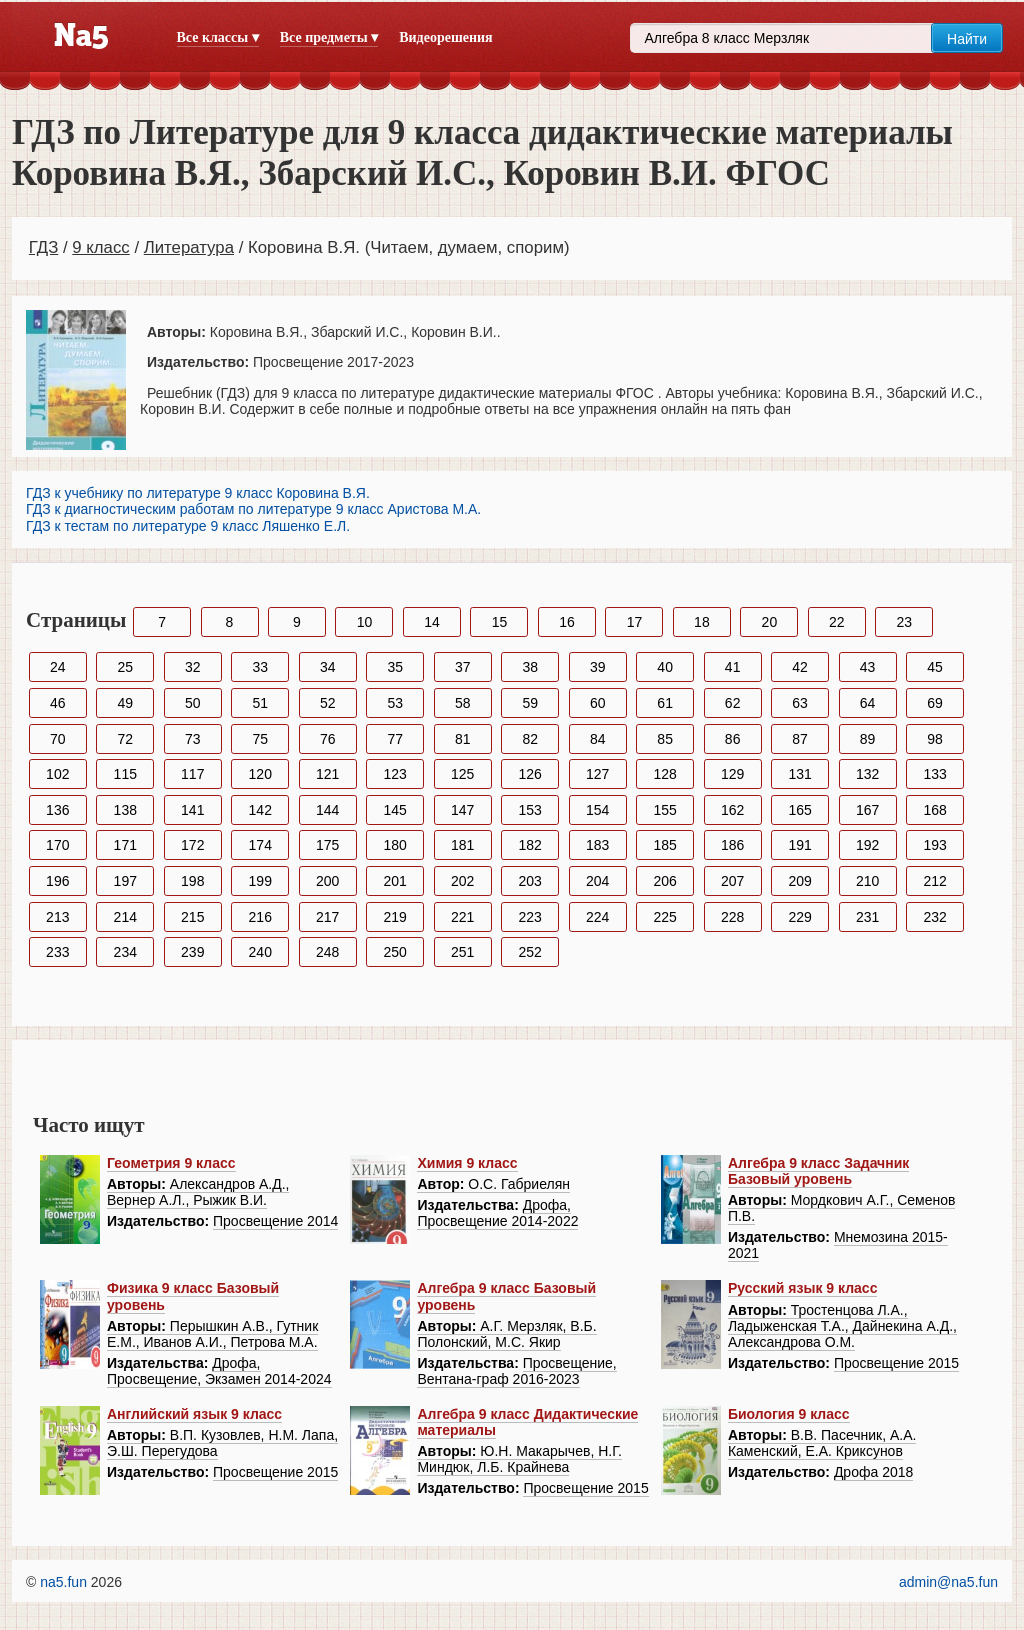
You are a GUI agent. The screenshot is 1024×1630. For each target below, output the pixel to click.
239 (192, 952)
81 (463, 739)
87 (800, 739)
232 (934, 917)
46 (58, 703)
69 (935, 703)
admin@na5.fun (948, 1582)
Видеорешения (445, 37)
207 (732, 881)
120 (260, 774)
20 (770, 622)
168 (934, 810)
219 (395, 917)
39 (598, 667)
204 (597, 881)
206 (664, 881)
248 (327, 952)
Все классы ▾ (218, 37)
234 (125, 952)
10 (365, 622)
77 (395, 739)
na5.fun (63, 1582)
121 (327, 774)
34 (328, 667)
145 (395, 810)
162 (732, 810)
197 (125, 881)
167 (867, 810)
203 (530, 881)
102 (57, 774)
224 (597, 917)
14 (432, 622)
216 (260, 917)
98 (935, 739)
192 (867, 845)
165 (799, 810)
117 (192, 774)
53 (395, 703)
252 (530, 952)
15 (500, 622)
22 (837, 622)
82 (530, 739)
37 (463, 667)
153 (530, 810)
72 (125, 739)
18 (702, 622)
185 (664, 845)
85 (665, 739)
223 (530, 917)
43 (868, 667)
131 (799, 774)
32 (193, 667)
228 (732, 917)
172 (192, 845)
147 (462, 810)
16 (567, 622)
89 (868, 739)
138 (125, 810)
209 (799, 881)
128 (664, 774)
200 (327, 881)
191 (799, 845)
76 (328, 739)
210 (867, 881)
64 (868, 703)
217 (327, 917)
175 (327, 845)
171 (125, 845)
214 (125, 917)
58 (463, 703)
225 (664, 917)
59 (530, 703)
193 (934, 845)
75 (260, 739)
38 (530, 667)
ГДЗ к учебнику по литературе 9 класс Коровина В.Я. (198, 493)
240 (260, 952)
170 (57, 845)
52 (328, 703)
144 (327, 810)
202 (462, 881)
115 (125, 774)
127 (597, 774)
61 (665, 703)
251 (462, 952)
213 (57, 917)
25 (125, 667)
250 (395, 952)
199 (260, 881)
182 (530, 845)
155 (664, 810)
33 (260, 667)
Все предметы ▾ (329, 37)
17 (635, 622)
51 (260, 703)
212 (934, 881)
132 (867, 774)
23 (905, 622)
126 (530, 774)
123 (395, 774)
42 (800, 667)
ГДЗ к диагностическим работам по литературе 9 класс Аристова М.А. (253, 509)
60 (598, 703)
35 (395, 667)
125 (462, 774)
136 (57, 810)
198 (192, 881)
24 (58, 667)
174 (260, 845)
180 (395, 845)
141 (192, 810)
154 (597, 810)
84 (598, 739)
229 (799, 917)
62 (733, 703)
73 (193, 739)
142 (260, 810)
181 (462, 845)
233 (57, 952)
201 (395, 881)
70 (58, 739)
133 (934, 774)
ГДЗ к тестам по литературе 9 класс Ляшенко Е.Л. (188, 526)
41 (733, 667)
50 (193, 703)
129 (732, 774)
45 (935, 667)
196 (57, 881)
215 (192, 917)
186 (732, 845)
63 (800, 703)
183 (597, 845)
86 (733, 739)
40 (665, 667)
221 (462, 917)
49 (125, 703)
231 (867, 917)
